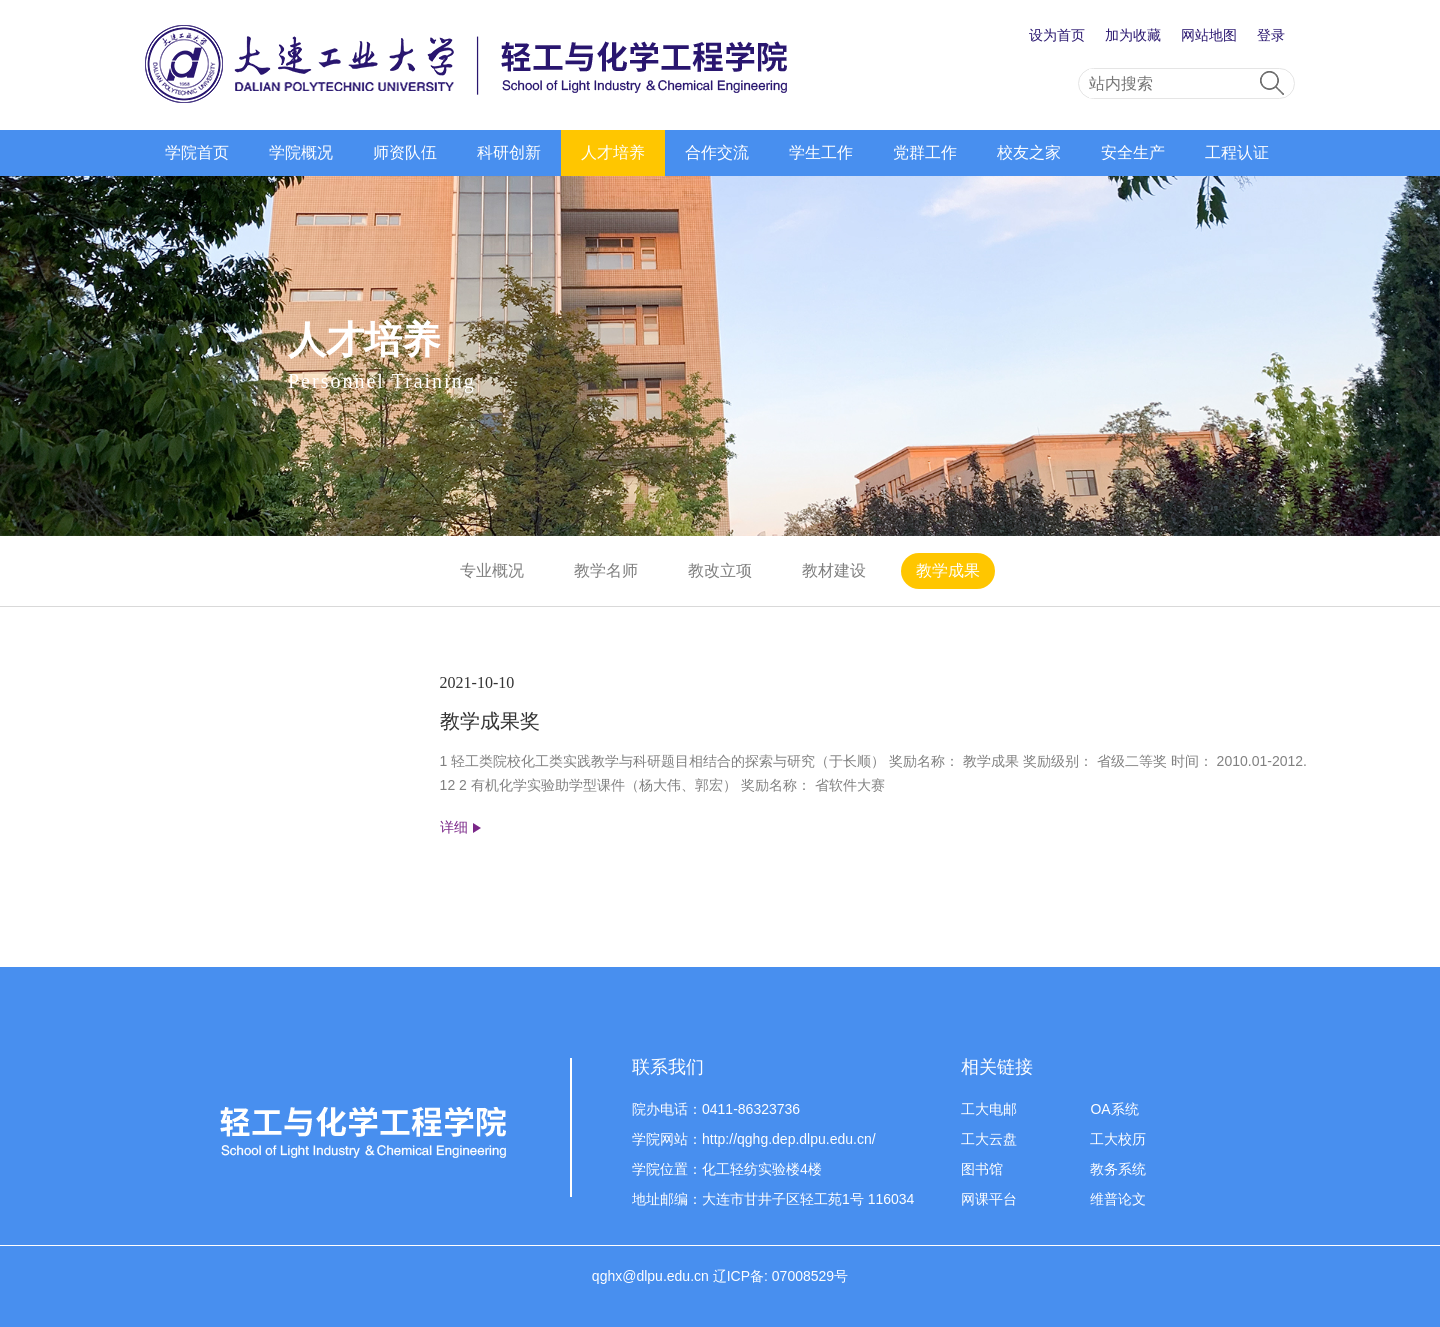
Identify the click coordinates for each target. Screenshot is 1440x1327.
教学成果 (948, 570)
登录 (1271, 35)
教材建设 (834, 570)
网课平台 (989, 1199)
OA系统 (1114, 1109)
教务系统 (1118, 1169)
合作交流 (717, 152)
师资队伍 (405, 152)
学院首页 (197, 152)
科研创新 (509, 152)
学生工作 (821, 152)
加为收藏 (1133, 35)
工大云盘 (989, 1139)
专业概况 (492, 570)
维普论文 (1118, 1199)
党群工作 (925, 152)
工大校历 (1118, 1139)
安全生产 (1133, 152)
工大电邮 (989, 1109)
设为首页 (1057, 35)
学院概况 (301, 152)
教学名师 (606, 570)
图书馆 (982, 1169)
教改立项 (720, 570)
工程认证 (1237, 152)
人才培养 (613, 152)
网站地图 (1209, 35)
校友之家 (1029, 152)
